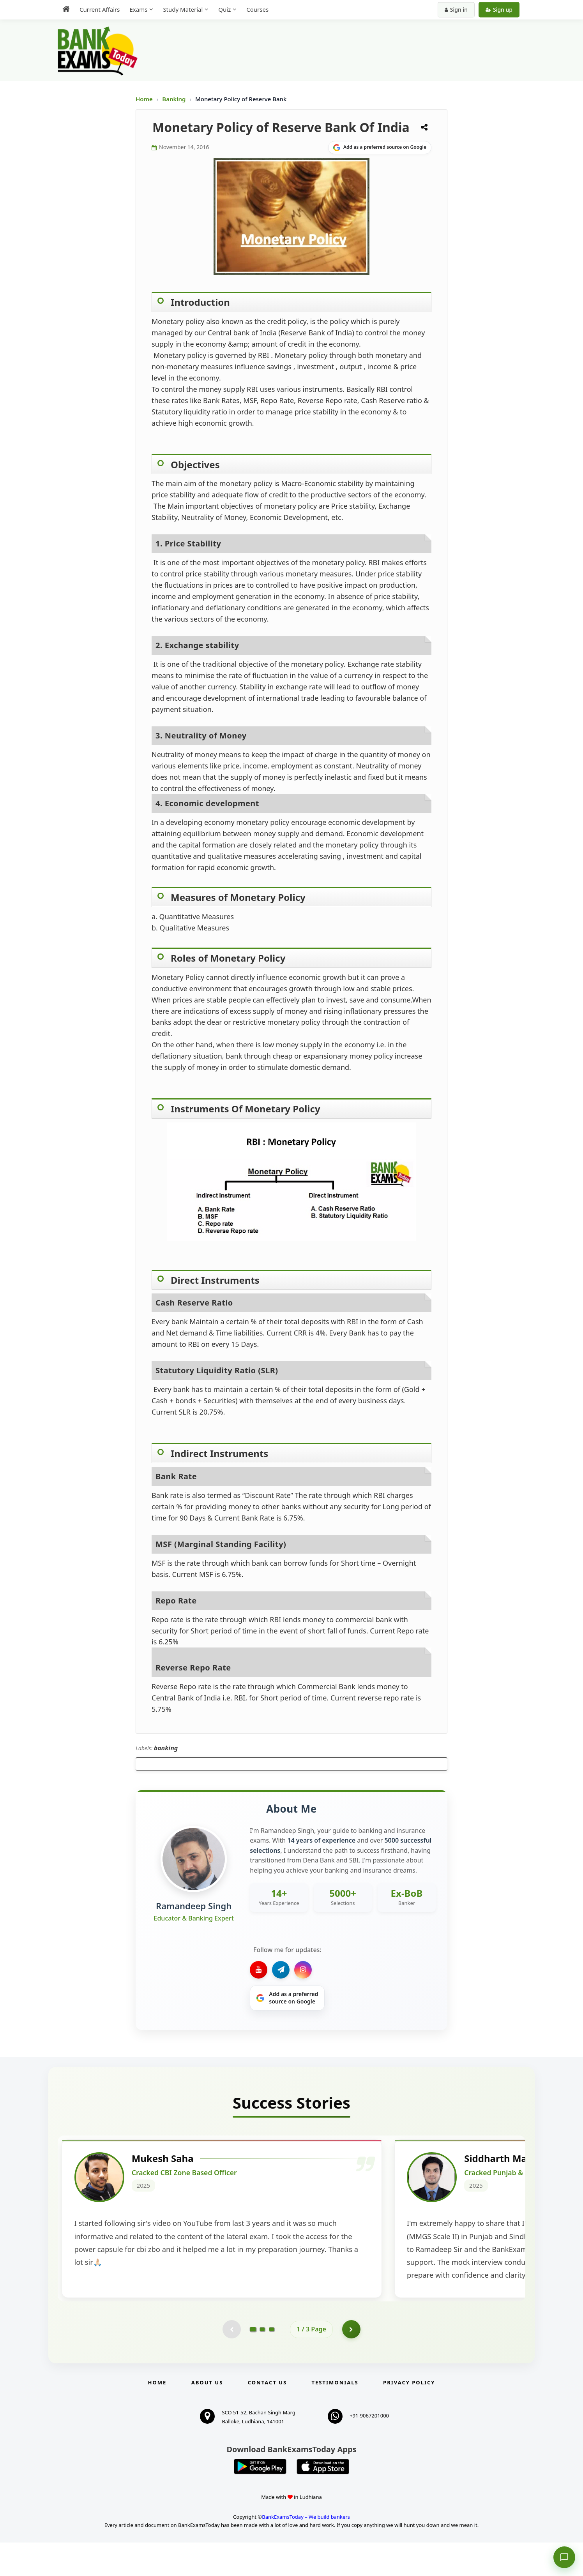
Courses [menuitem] (257, 9)
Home (144, 99)
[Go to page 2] (262, 2362)
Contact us (267, 2416)
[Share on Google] (379, 147)
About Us (207, 2416)
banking (166, 1748)
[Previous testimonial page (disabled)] (231, 2362)
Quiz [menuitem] (224, 9)
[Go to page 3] (271, 2362)
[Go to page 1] (253, 2362)
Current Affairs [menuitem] (100, 9)
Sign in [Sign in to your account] (456, 9)
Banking (174, 99)
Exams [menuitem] (138, 9)
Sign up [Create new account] (499, 9)
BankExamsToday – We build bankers (306, 2550)
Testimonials (335, 2416)
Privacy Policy (409, 2416)
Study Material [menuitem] (183, 9)
